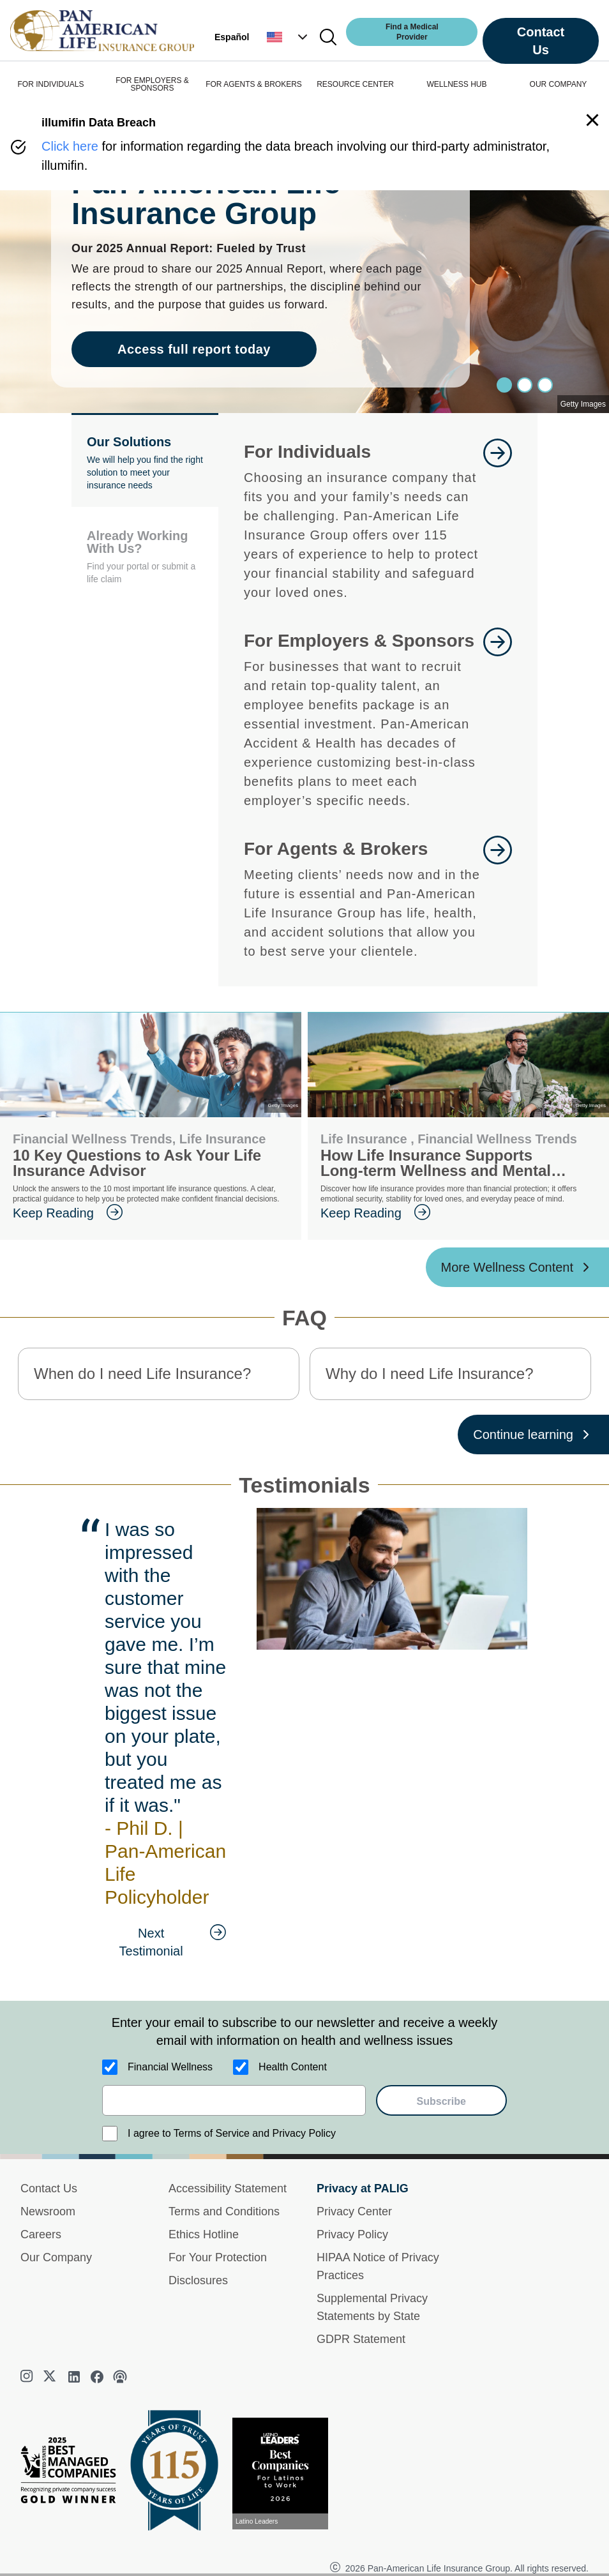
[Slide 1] (524, 385)
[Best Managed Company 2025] (73, 2473)
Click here (69, 146)
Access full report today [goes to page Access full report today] (194, 349)
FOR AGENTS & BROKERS (254, 84)
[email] (234, 2100)
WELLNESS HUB (456, 84)
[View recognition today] (285, 2473)
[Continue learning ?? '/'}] (533, 1434)
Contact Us (540, 41)
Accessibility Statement (228, 2188)
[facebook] (97, 2376)
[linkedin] (74, 2376)
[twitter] (51, 2377)
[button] (288, 37)
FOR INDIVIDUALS (50, 84)
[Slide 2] (545, 385)
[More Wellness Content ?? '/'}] (518, 1267)
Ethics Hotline (204, 2234)
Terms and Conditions (224, 2211)
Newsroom (47, 2211)
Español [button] (231, 37)
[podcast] (120, 2376)
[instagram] (28, 2377)
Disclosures (198, 2280)
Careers (40, 2234)
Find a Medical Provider (412, 31)
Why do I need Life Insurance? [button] (430, 1373)
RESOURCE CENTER (355, 84)
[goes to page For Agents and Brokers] (497, 898)
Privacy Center (354, 2211)
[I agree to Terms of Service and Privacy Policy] (109, 2133)
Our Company (56, 2257)
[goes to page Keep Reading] (151, 1213)
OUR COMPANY (558, 84)
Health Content (293, 2066)
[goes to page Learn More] (497, 520)
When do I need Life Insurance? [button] (142, 1373)
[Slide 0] (504, 385)
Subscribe (441, 2101)
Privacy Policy (352, 2234)
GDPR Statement (361, 2339)
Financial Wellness (170, 2066)
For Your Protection (218, 2257)
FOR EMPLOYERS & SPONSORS (152, 84)
